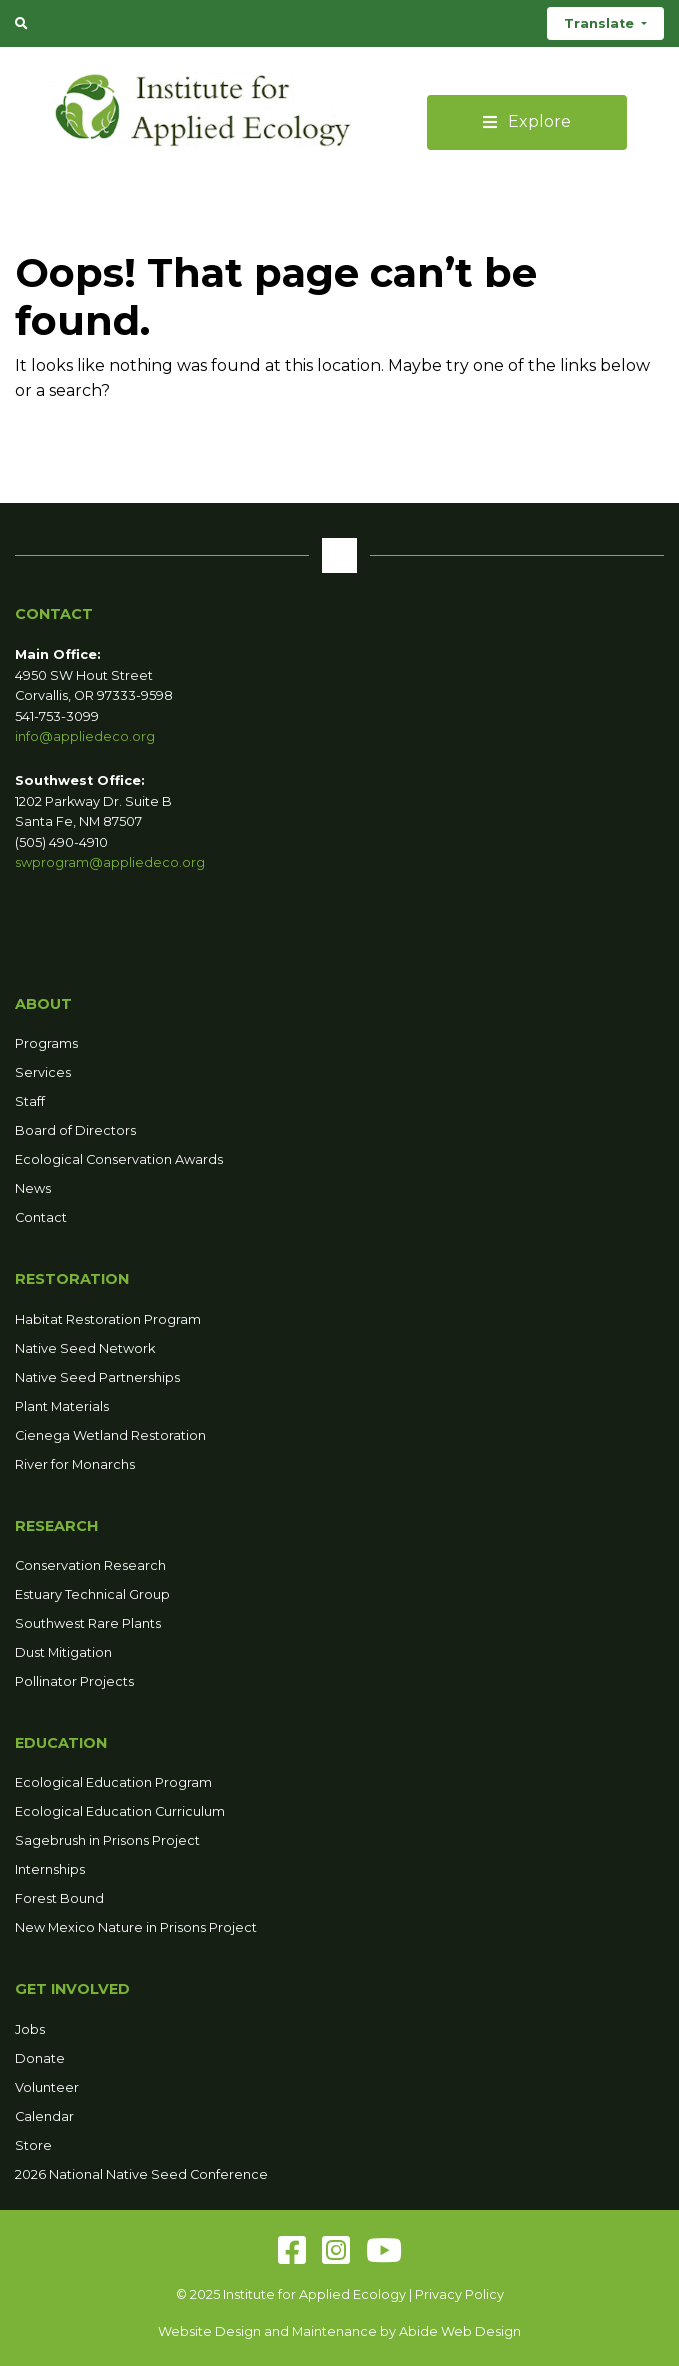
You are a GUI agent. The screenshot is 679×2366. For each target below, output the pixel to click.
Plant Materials (62, 1406)
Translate (601, 23)
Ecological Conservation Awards (119, 1159)
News (33, 1188)
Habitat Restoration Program (108, 1319)
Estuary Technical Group (92, 1594)
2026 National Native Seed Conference (141, 2174)
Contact (41, 1217)
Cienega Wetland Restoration (110, 1435)
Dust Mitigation (63, 1652)
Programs (46, 1043)
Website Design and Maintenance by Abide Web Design (339, 2331)
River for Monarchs (75, 1464)
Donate (40, 2058)
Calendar (44, 2116)
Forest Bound (59, 1898)
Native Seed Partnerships (97, 1377)
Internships (50, 1869)
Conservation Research (90, 1565)
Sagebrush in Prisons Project (107, 1840)
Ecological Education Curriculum (120, 1811)
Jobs (30, 2029)
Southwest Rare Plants (88, 1623)
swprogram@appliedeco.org (110, 862)
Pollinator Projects (74, 1681)
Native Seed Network (85, 1348)
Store (33, 2145)
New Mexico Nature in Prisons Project (136, 1927)
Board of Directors (75, 1130)
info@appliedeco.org (85, 736)
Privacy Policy (459, 2294)
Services (43, 1072)
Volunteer (47, 2087)
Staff (30, 1101)
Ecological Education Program (113, 1782)
